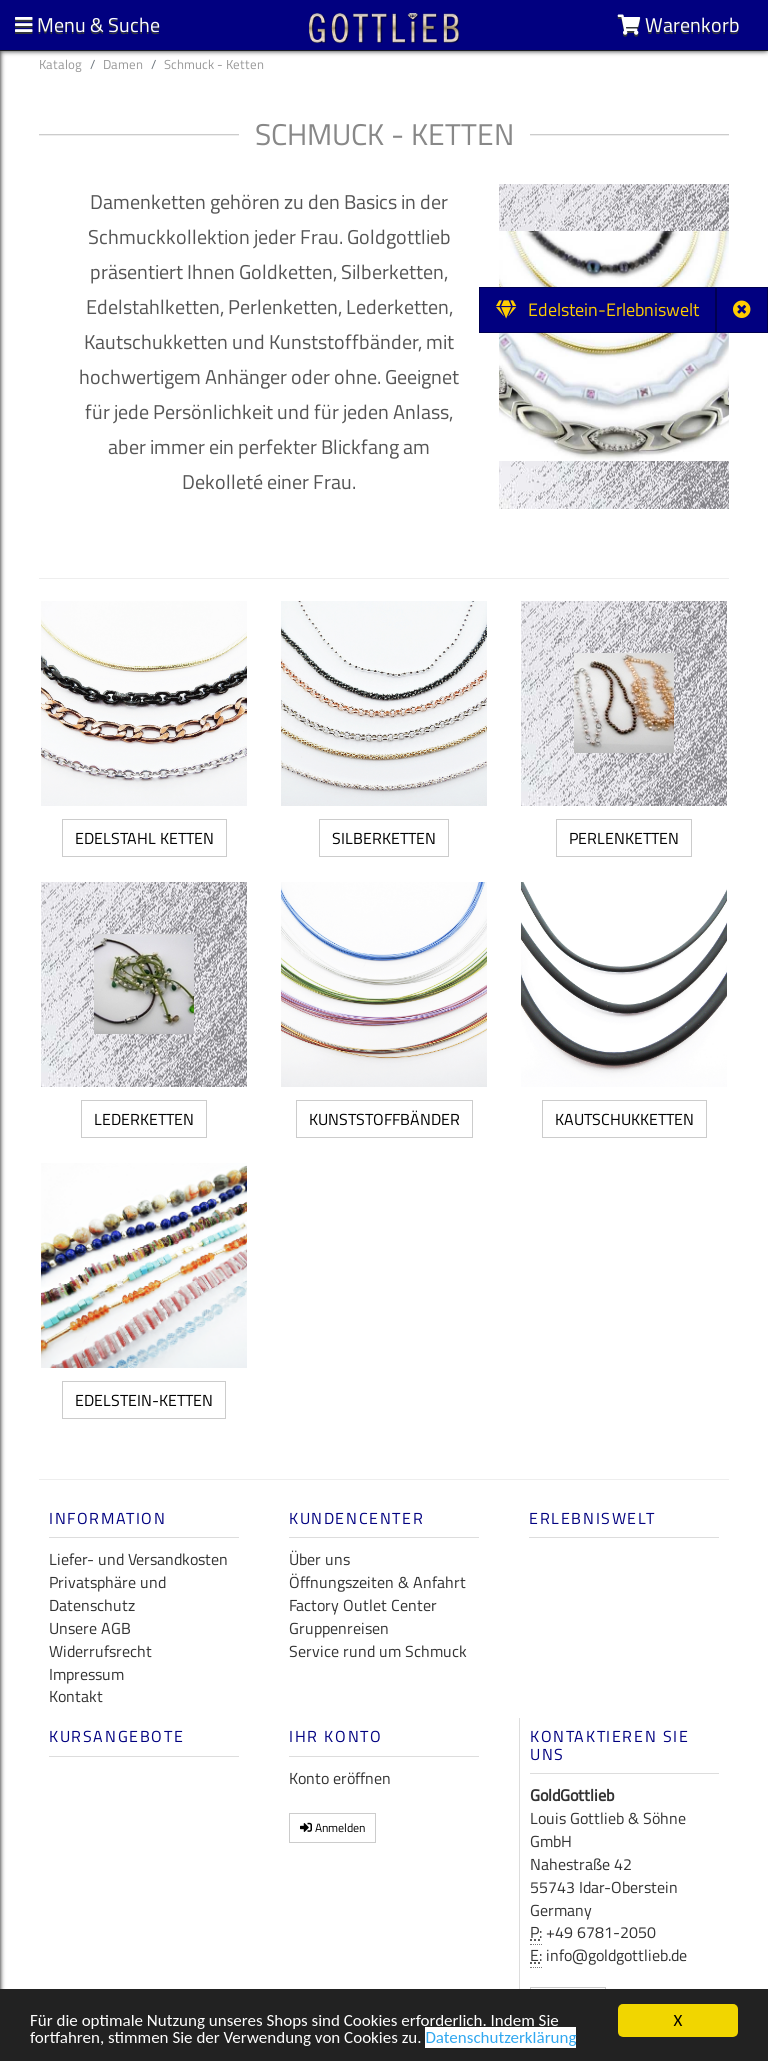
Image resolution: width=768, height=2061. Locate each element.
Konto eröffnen (340, 1778)
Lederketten (144, 1119)
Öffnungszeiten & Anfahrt (377, 1582)
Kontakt (76, 1696)
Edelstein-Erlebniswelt (597, 309)
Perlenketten (624, 838)
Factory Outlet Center (363, 1605)
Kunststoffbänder (384, 1119)
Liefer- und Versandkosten (138, 1559)
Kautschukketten (624, 1119)
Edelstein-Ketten (144, 1400)
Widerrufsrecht (100, 1651)
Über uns (319, 1559)
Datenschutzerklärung (500, 2039)
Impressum (86, 1674)
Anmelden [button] (332, 1827)
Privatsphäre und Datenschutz (107, 1593)
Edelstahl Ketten (144, 838)
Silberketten (384, 838)
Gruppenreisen (339, 1628)
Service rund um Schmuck (378, 1651)
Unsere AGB (90, 1628)
